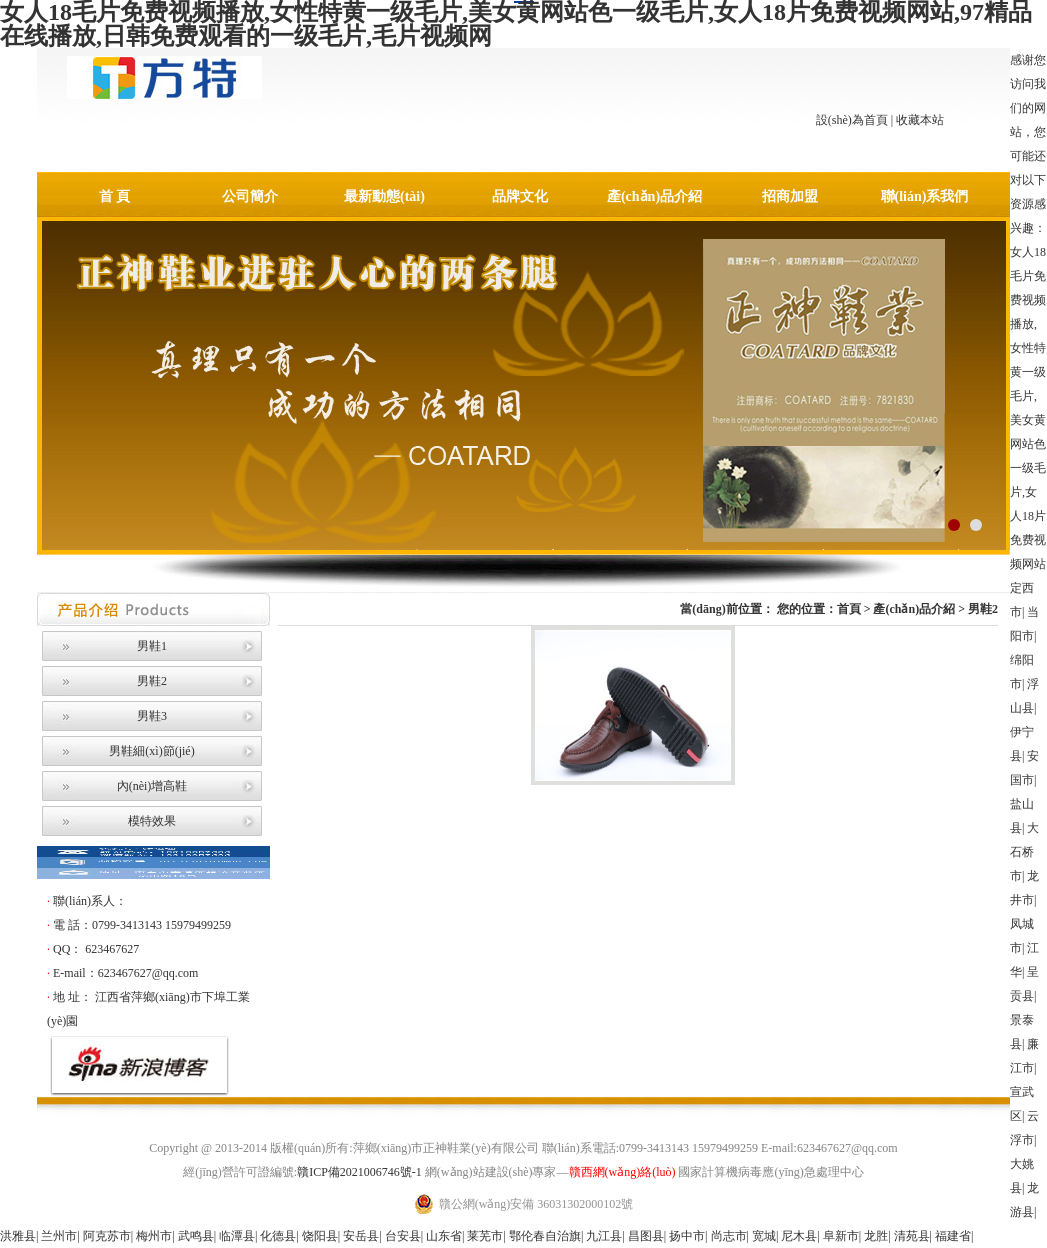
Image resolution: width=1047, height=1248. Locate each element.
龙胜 (876, 1236)
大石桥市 (1024, 852)
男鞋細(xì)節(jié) (151, 751)
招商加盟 (790, 196)
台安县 (403, 1236)
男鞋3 (152, 716)
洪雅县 (18, 1236)
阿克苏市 (107, 1236)
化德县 (278, 1236)
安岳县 (361, 1236)
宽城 (764, 1236)
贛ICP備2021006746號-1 (359, 1172)
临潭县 (237, 1236)
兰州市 (59, 1236)
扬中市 (687, 1236)
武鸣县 (196, 1236)
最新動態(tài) (384, 196)
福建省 (953, 1236)
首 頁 (115, 196)
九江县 (604, 1236)
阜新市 (841, 1236)
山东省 (444, 1236)
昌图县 (646, 1236)
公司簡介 (250, 196)
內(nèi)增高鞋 (152, 786)
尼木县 (799, 1236)
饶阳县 (320, 1236)
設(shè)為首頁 (852, 120)
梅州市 (154, 1236)
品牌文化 (520, 196)
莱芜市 (485, 1236)
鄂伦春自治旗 (545, 1236)
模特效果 (152, 821)
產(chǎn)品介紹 (654, 196)
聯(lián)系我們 (925, 196)
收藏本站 (920, 120)
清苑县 (912, 1236)
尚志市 (729, 1236)
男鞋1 (152, 646)
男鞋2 (152, 681)
